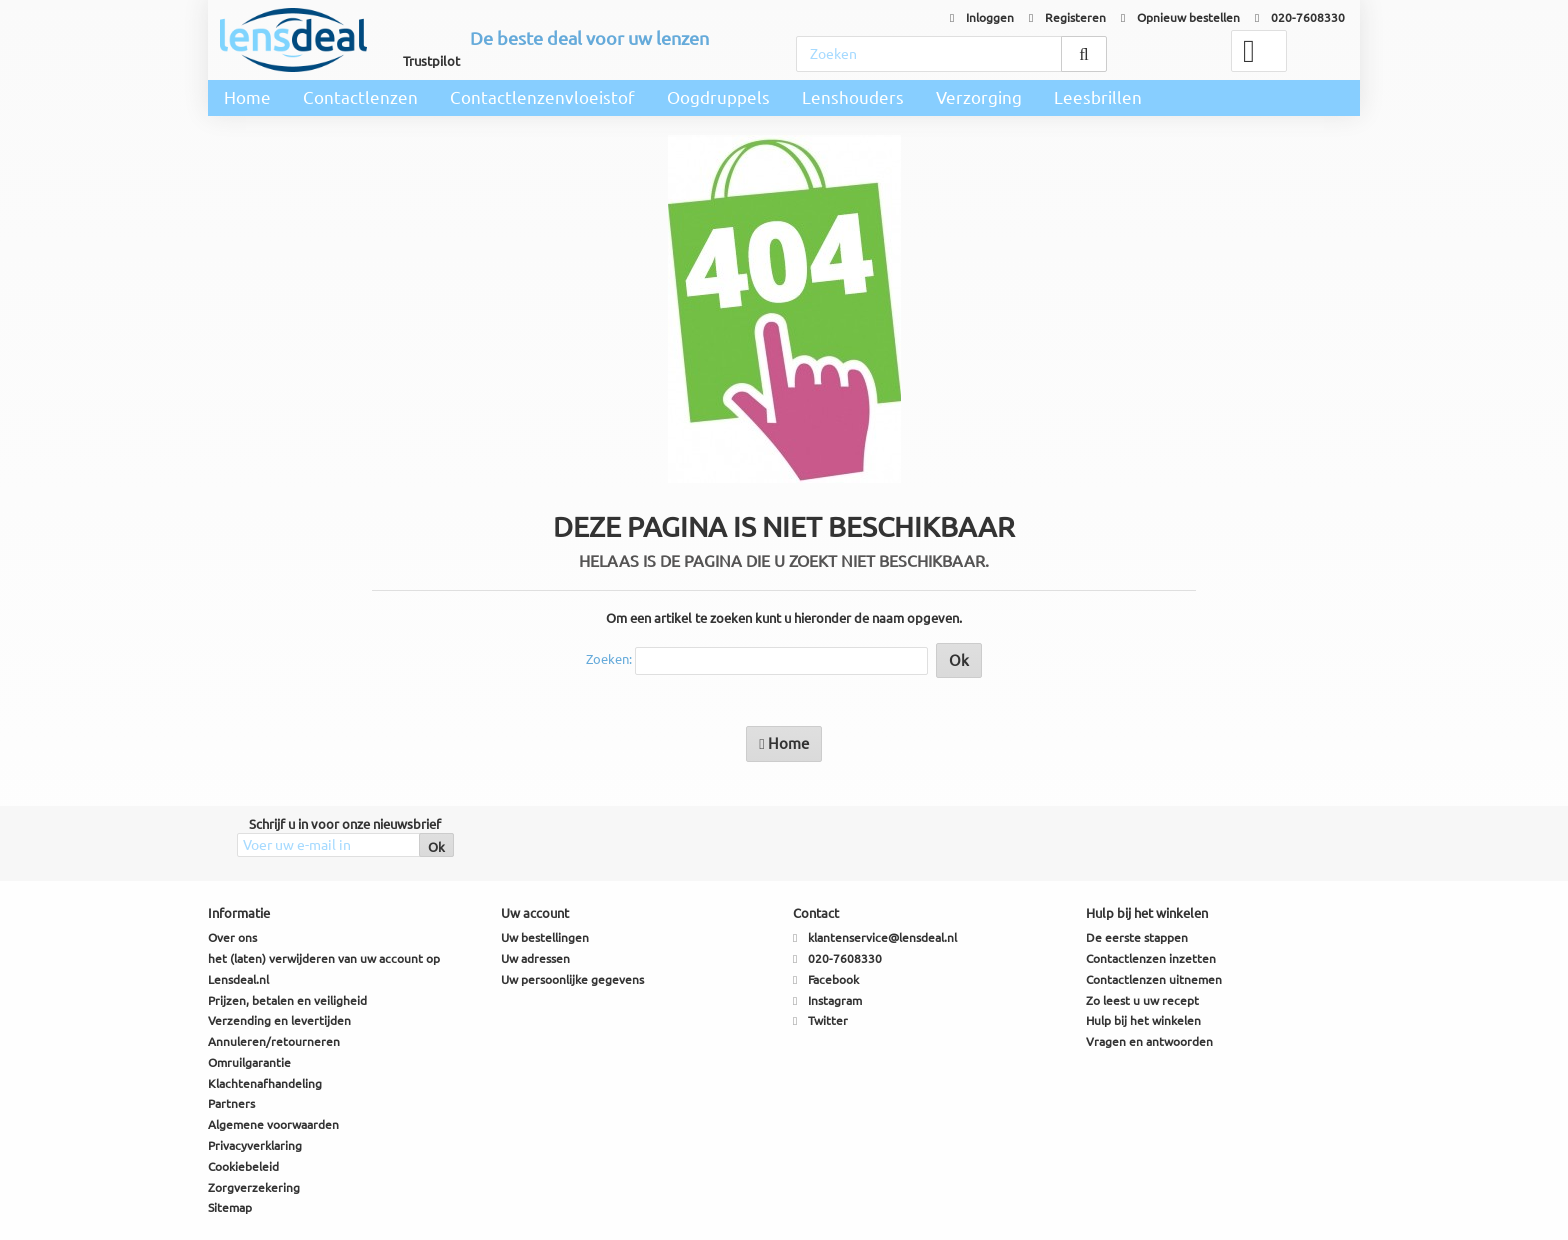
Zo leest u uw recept (1142, 1000)
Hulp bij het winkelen (1143, 1020)
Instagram (835, 1000)
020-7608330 (1300, 17)
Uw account (535, 913)
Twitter (828, 1020)
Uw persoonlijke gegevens (572, 979)
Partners (231, 1103)
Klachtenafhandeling (265, 1083)
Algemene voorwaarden (273, 1124)
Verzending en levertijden (279, 1020)
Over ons (232, 937)
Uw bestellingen (545, 937)
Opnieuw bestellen (1180, 17)
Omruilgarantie (249, 1062)
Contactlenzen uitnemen (1154, 979)
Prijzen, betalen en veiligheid (287, 1000)
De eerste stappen (1137, 937)
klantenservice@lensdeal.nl (882, 937)
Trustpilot (431, 61)
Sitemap (230, 1207)
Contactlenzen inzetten (1151, 958)
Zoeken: (609, 659)
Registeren (1067, 17)
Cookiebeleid (243, 1166)
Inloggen (982, 17)
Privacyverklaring (255, 1145)
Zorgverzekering (254, 1187)
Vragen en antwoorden (1149, 1041)
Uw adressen (535, 958)
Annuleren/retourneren (274, 1041)
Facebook (833, 979)
